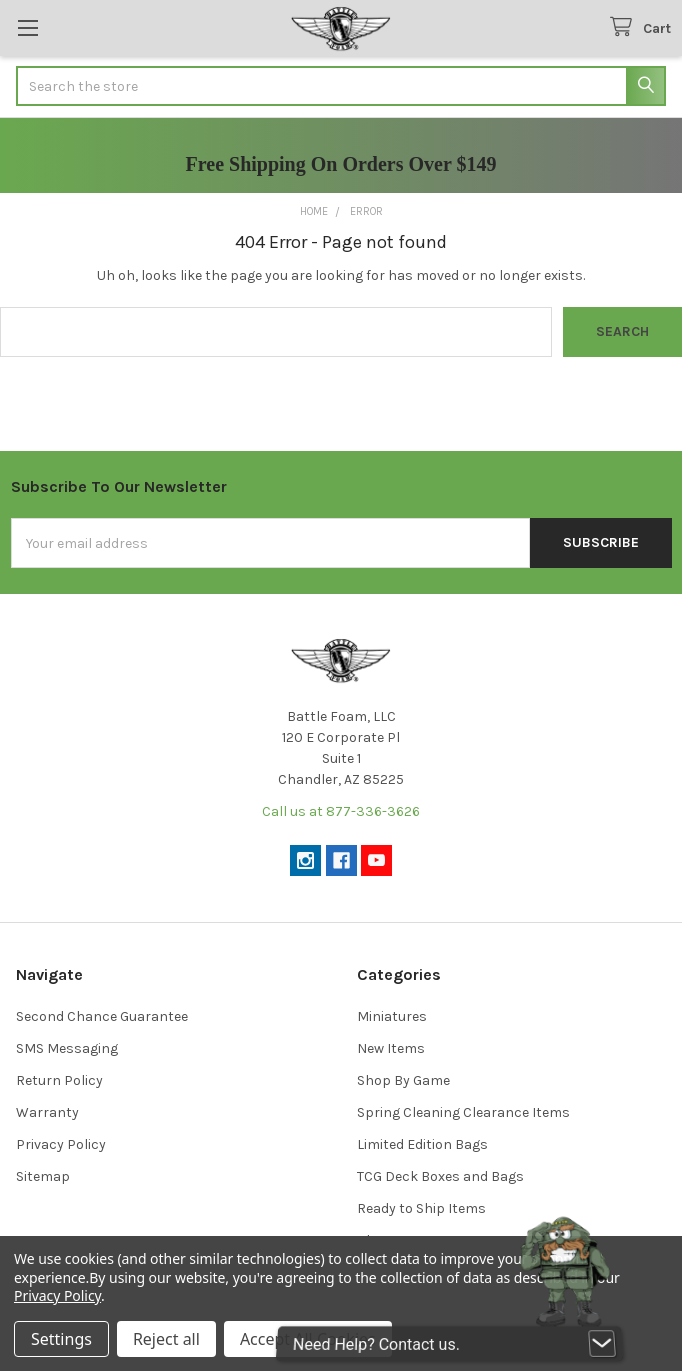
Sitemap (43, 1176)
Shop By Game (403, 1080)
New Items (391, 1048)
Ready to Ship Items (421, 1208)
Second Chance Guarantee (102, 1016)
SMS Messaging (67, 1048)
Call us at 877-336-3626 (341, 811)
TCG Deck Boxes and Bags (440, 1176)
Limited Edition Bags (422, 1144)
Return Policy (59, 1080)
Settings (61, 1339)
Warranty (47, 1112)
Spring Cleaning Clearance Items (463, 1112)
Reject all (166, 1339)
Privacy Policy (61, 1144)
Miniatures (392, 1016)
